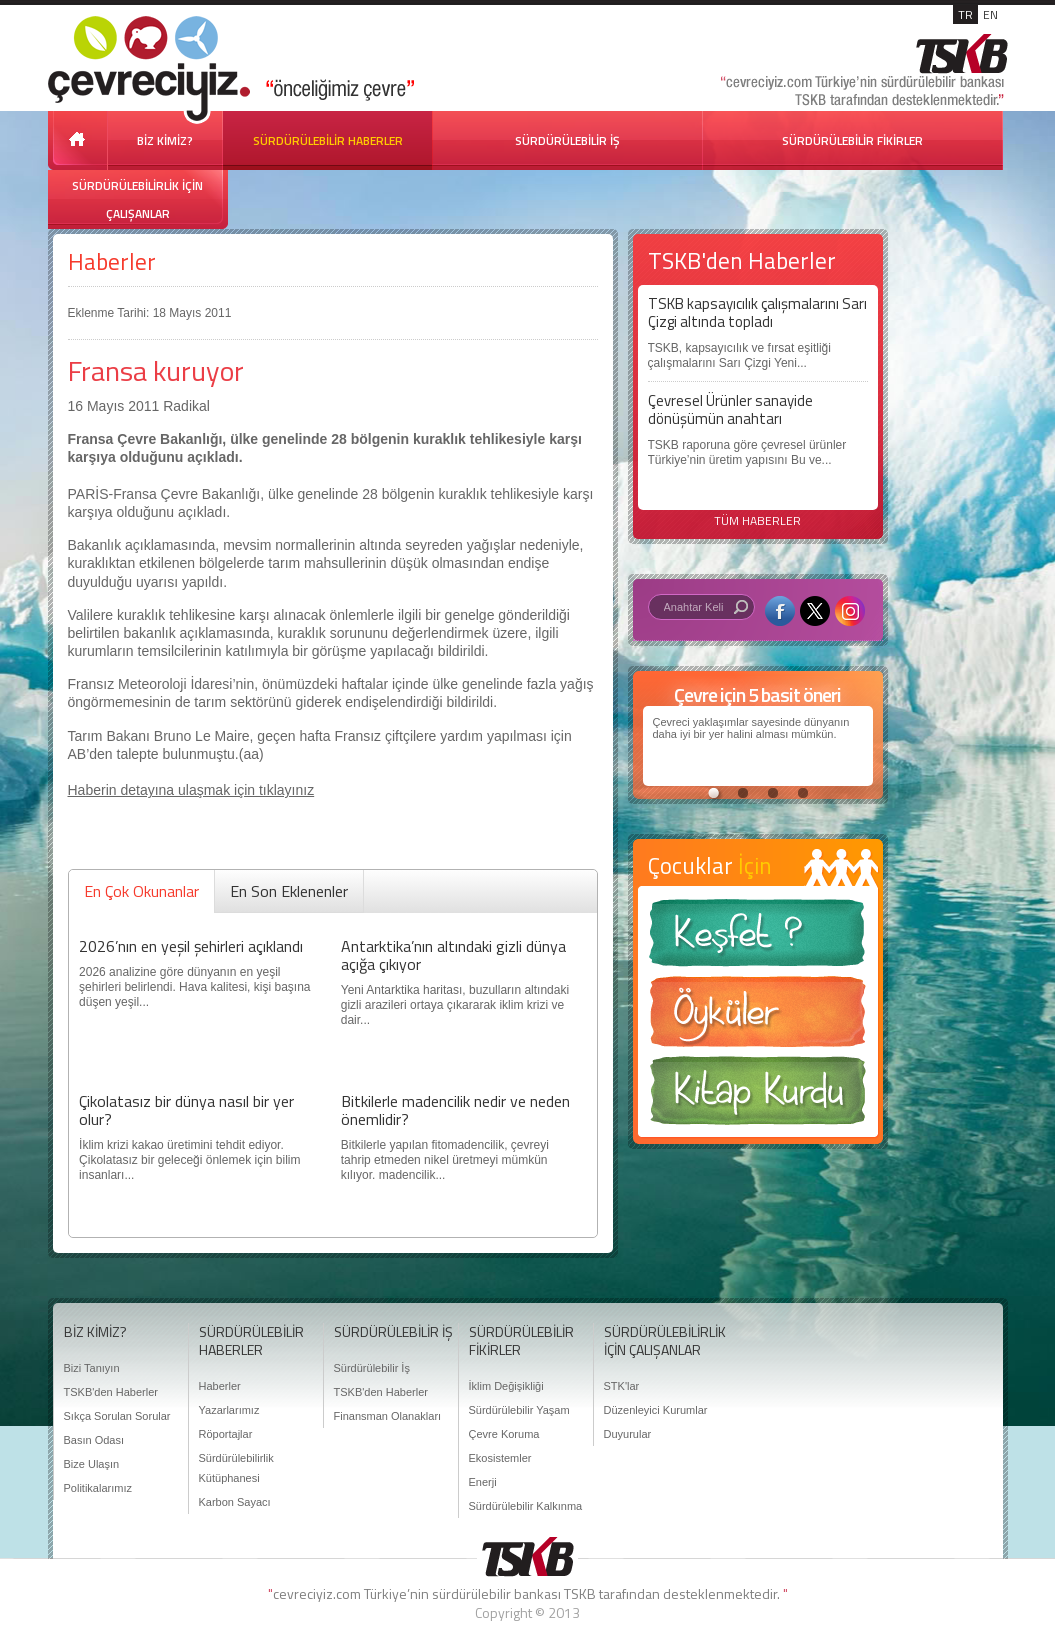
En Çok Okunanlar (141, 891)
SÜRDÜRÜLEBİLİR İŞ (567, 140)
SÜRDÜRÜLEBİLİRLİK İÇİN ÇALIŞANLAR (137, 199)
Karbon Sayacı (235, 1502)
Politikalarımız (98, 1488)
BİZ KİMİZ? (165, 140)
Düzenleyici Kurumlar (656, 1410)
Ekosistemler (500, 1458)
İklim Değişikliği (506, 1386)
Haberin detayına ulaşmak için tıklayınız (191, 790)
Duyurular (628, 1434)
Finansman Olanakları (388, 1416)
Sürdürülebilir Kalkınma (526, 1506)
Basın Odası (94, 1440)
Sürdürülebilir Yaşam (519, 1410)
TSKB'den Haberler (111, 1392)
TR (965, 14)
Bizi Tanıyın (92, 1368)
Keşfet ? (758, 938)
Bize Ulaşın (92, 1464)
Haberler (112, 261)
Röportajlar (226, 1434)
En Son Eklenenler (289, 891)
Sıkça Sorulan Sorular (117, 1416)
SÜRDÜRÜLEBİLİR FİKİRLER (852, 140)
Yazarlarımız (229, 1410)
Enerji (483, 1482)
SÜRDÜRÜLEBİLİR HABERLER (328, 140)
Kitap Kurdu (758, 1096)
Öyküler (758, 1018)
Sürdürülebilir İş (372, 1368)
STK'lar (622, 1386)
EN (990, 14)
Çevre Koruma (504, 1434)
